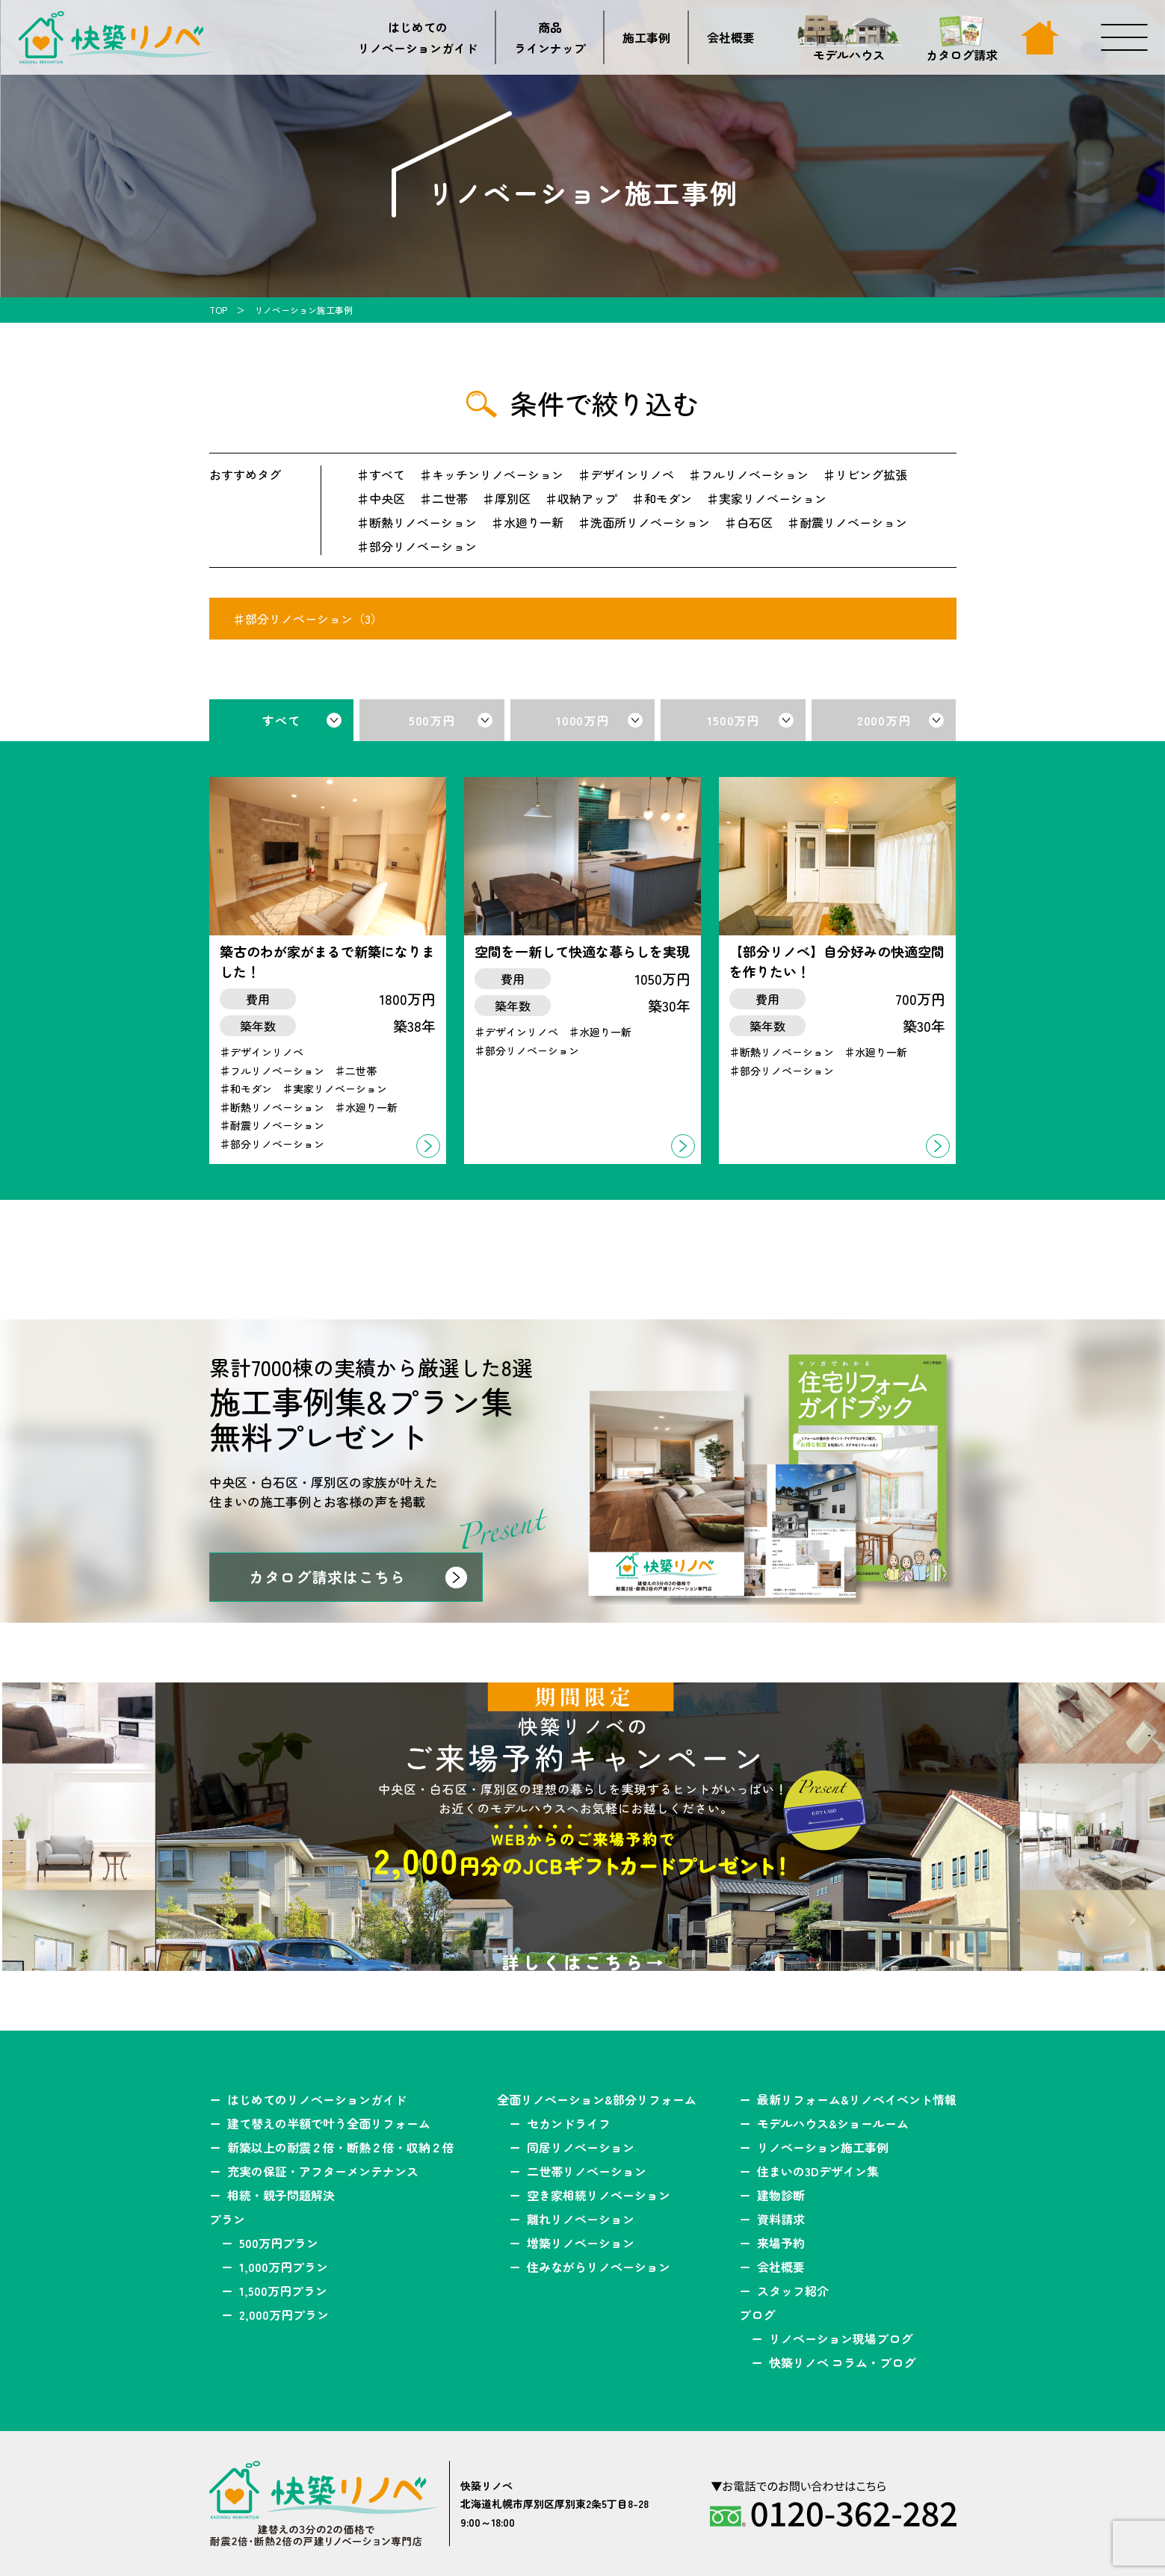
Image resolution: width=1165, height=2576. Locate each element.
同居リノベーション (580, 2147)
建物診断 (781, 2195)
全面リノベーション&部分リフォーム (596, 2099)
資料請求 (781, 2219)
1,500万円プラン (283, 2291)
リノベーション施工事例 (823, 2147)
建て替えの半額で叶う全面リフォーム (328, 2123)
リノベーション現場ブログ (840, 2338)
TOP (218, 309)
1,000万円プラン (283, 2267)
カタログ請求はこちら (327, 1577)
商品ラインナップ (550, 37)
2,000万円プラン (284, 2314)
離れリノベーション (580, 2219)
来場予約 (781, 2243)
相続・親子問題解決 (281, 2195)
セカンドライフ (569, 2123)
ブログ (757, 2314)
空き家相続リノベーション (598, 2195)
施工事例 (646, 37)
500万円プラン (278, 2243)
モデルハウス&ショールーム (833, 2123)
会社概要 (731, 37)
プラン (227, 2219)
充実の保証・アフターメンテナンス (322, 2171)
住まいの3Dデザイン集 (818, 2171)
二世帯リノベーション (586, 2171)
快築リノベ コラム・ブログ (842, 2362)
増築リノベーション (580, 2243)
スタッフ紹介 (793, 2291)
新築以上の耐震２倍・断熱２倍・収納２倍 (340, 2147)
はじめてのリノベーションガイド (418, 37)
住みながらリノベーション (598, 2267)
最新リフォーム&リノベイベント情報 (857, 2099)
